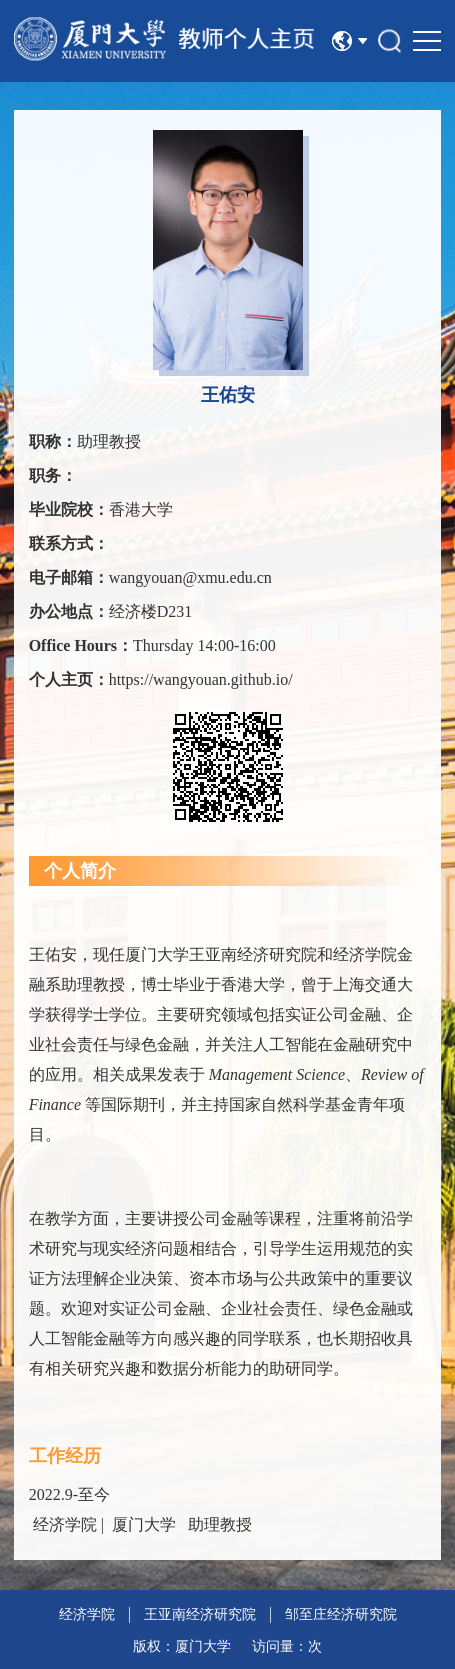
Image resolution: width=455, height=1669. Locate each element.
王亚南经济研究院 (200, 1614)
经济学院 (87, 1614)
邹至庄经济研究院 (341, 1614)
